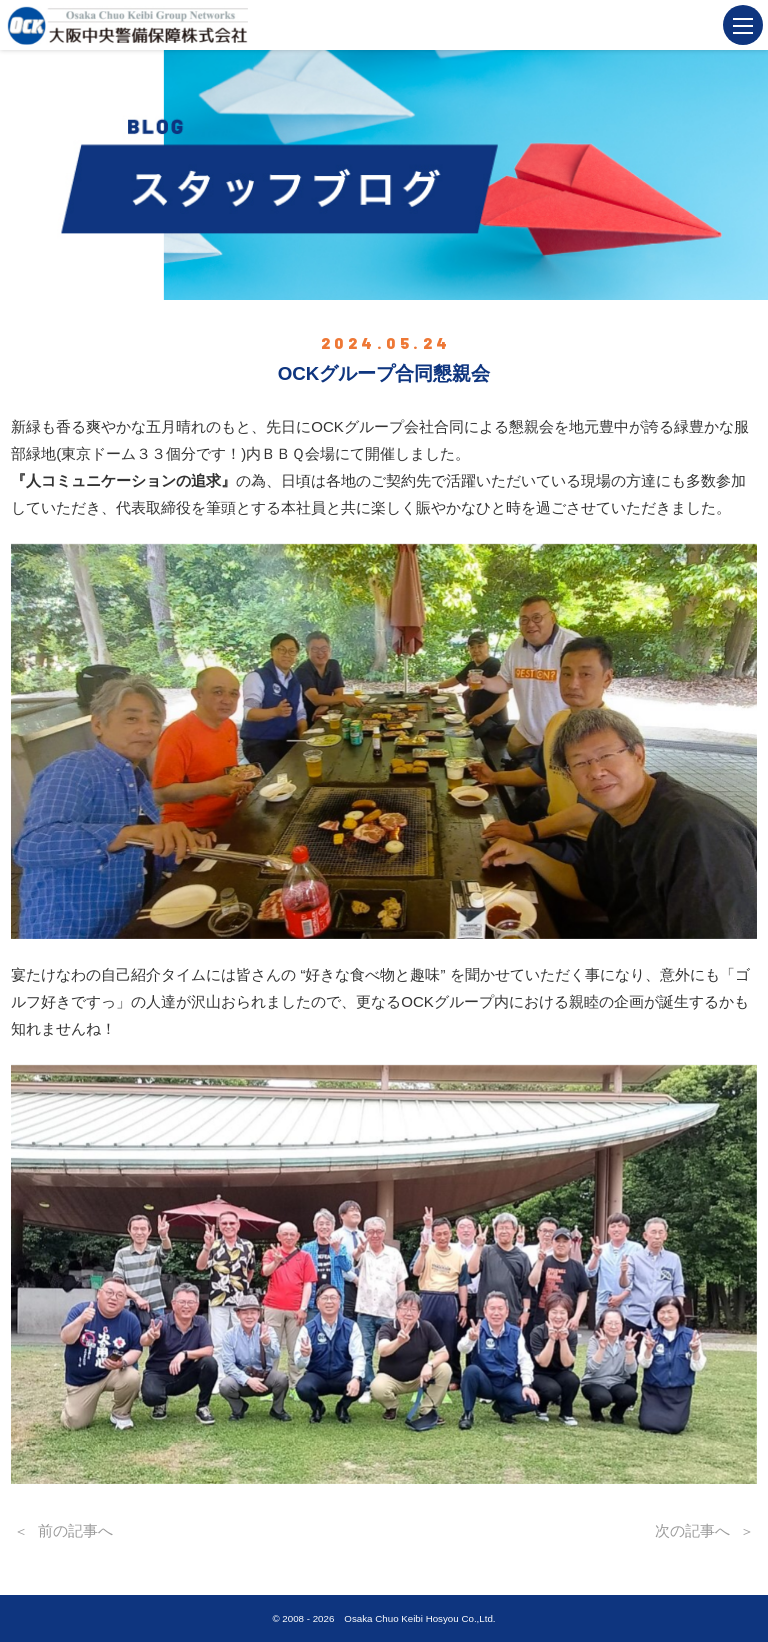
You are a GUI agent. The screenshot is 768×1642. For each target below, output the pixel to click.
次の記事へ (692, 1530)
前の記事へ (75, 1530)
